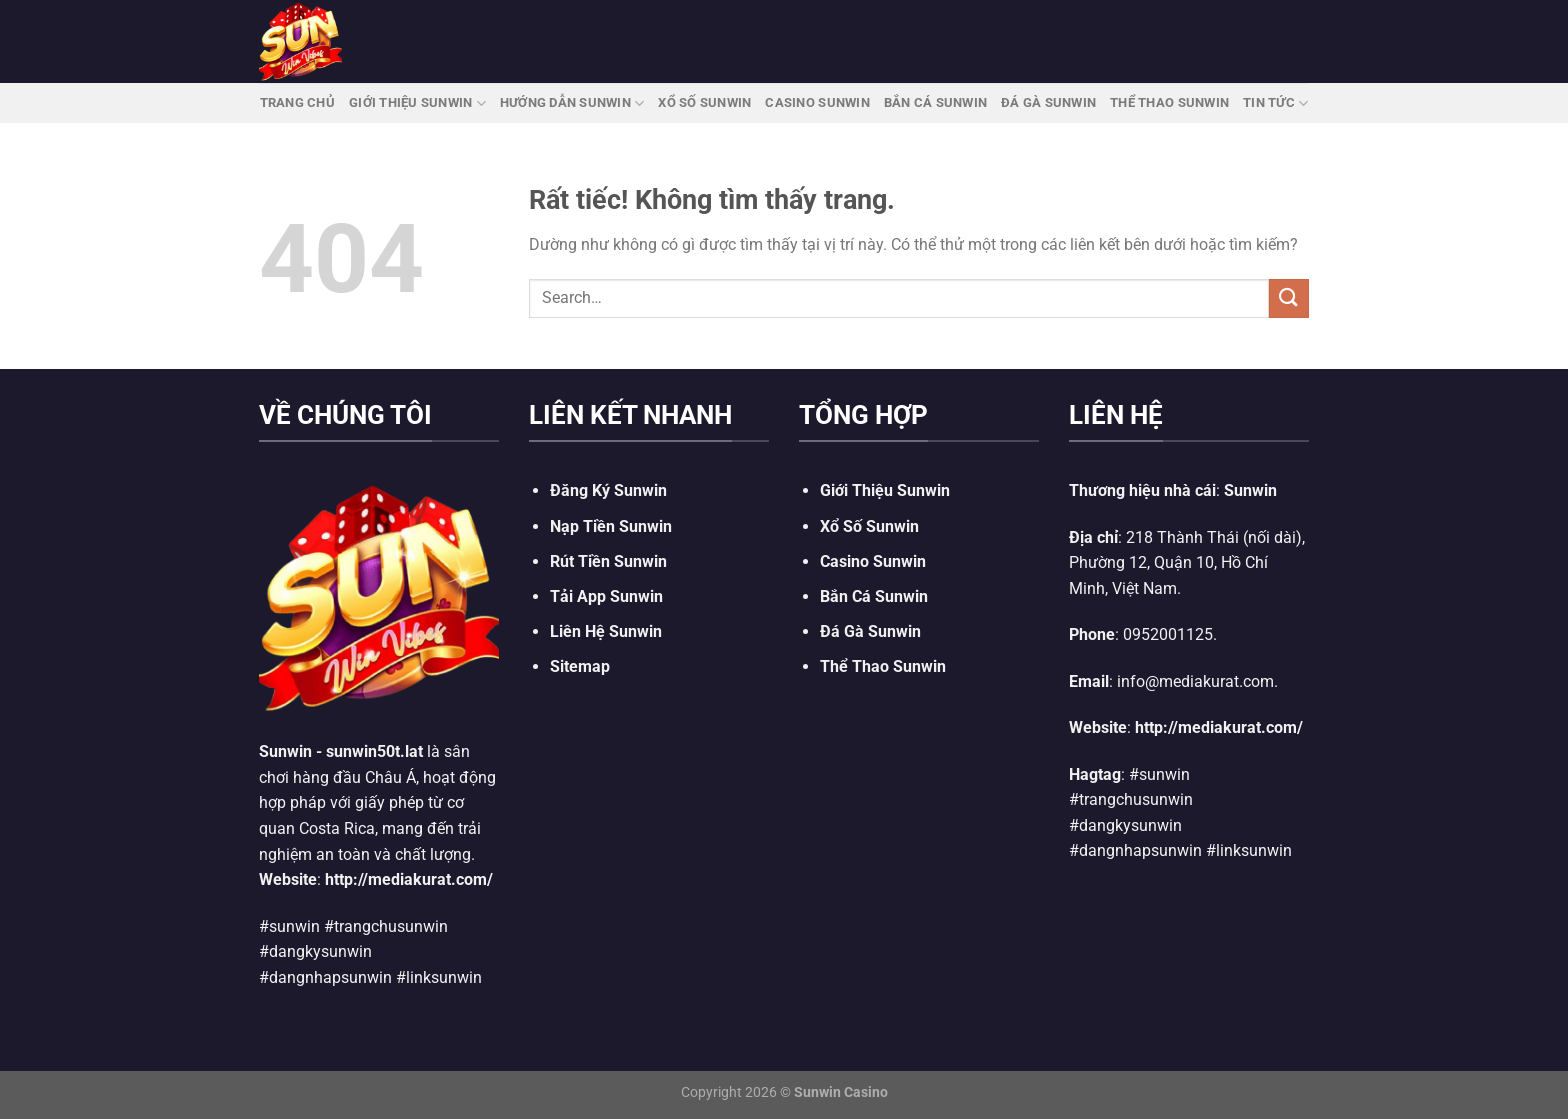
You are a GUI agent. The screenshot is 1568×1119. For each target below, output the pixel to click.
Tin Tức (1275, 103)
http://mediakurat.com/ (409, 879)
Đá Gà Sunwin (1048, 102)
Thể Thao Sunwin (1169, 102)
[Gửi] (1289, 298)
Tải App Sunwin (606, 596)
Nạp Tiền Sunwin (611, 526)
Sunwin (285, 751)
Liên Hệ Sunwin (606, 631)
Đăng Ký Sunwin (608, 490)
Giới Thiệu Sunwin (417, 103)
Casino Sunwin (817, 102)
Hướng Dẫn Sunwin (572, 103)
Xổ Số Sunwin (704, 102)
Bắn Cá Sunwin (935, 102)
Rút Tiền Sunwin (608, 561)
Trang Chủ (297, 102)
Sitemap (580, 666)
